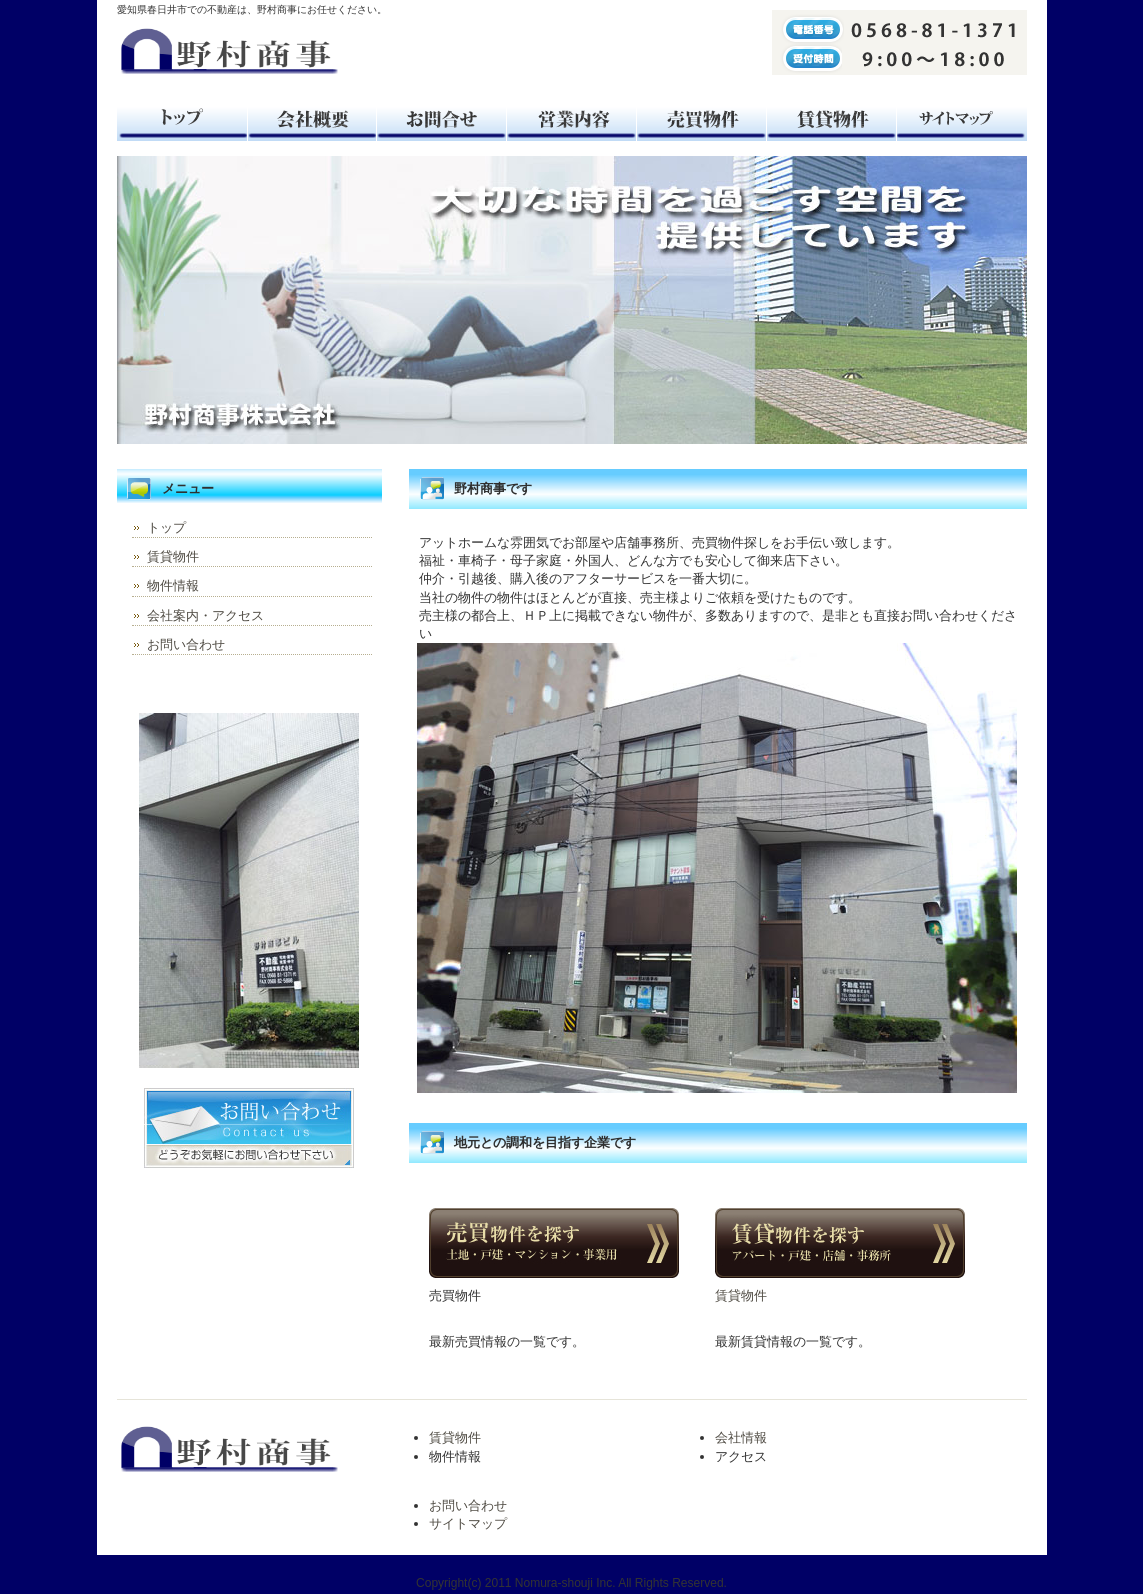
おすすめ (572, 118)
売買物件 (702, 118)
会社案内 (312, 118)
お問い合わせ (186, 644)
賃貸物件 (832, 118)
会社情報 (741, 1437)
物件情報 (173, 585)
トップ (182, 118)
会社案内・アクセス (205, 615)
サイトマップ (962, 118)
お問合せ (442, 118)
